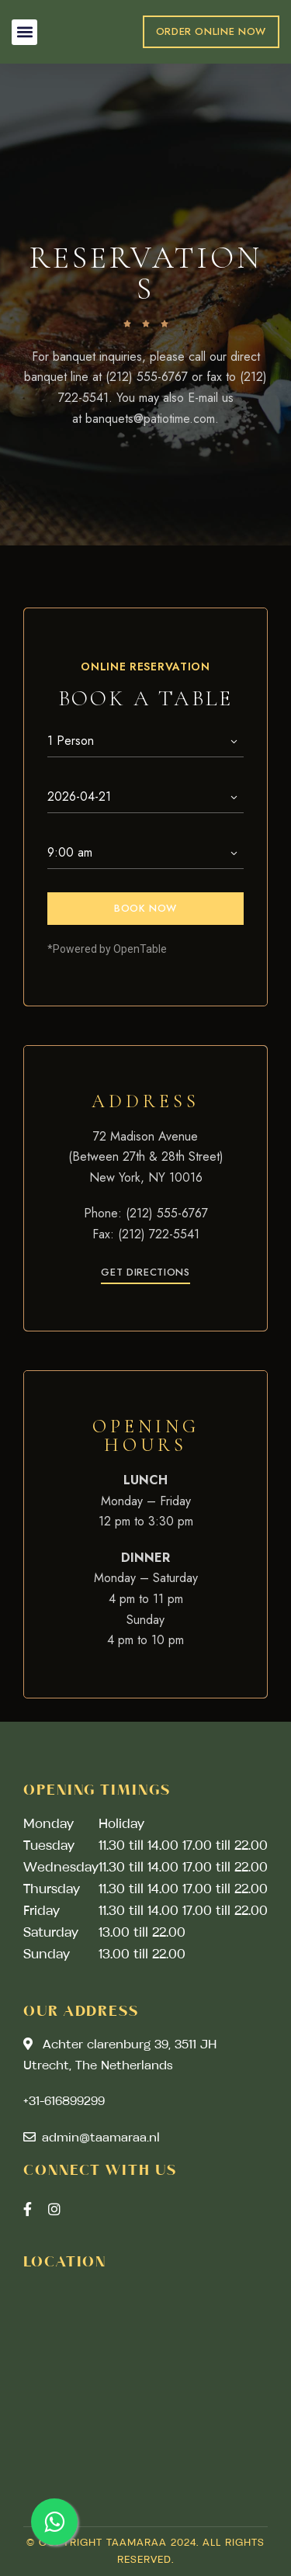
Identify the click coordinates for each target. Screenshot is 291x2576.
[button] (24, 32)
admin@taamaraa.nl (91, 2138)
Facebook (27, 2209)
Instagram (54, 2209)
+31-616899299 (64, 2102)
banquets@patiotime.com (150, 419)
